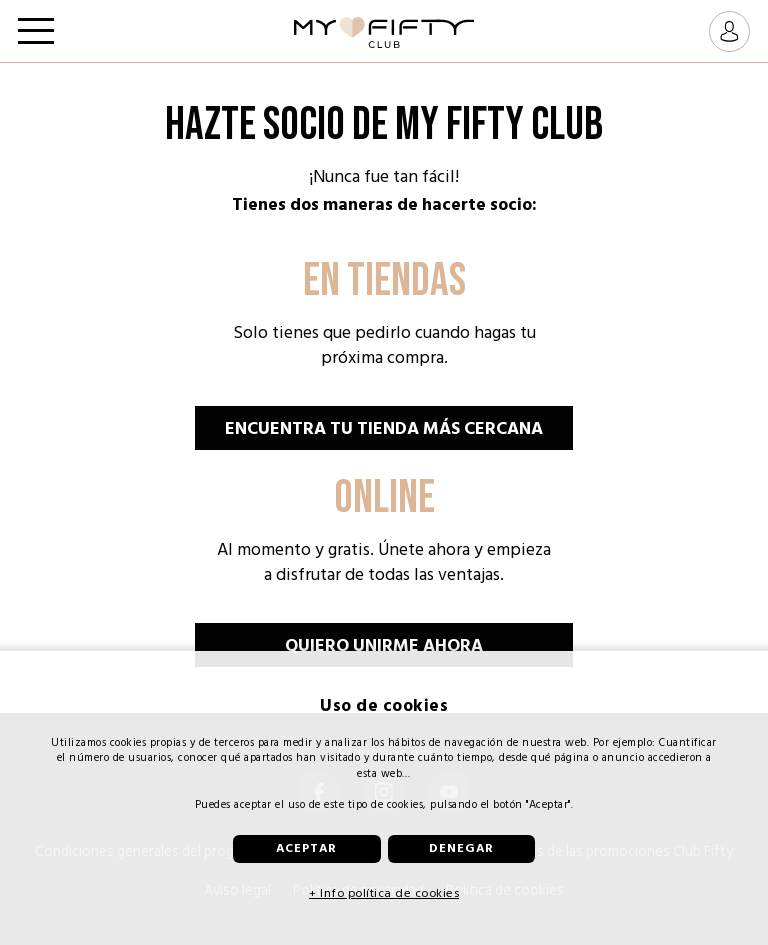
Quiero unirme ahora (384, 645)
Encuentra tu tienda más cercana (384, 428)
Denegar (461, 848)
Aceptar (306, 848)
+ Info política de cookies (384, 893)
